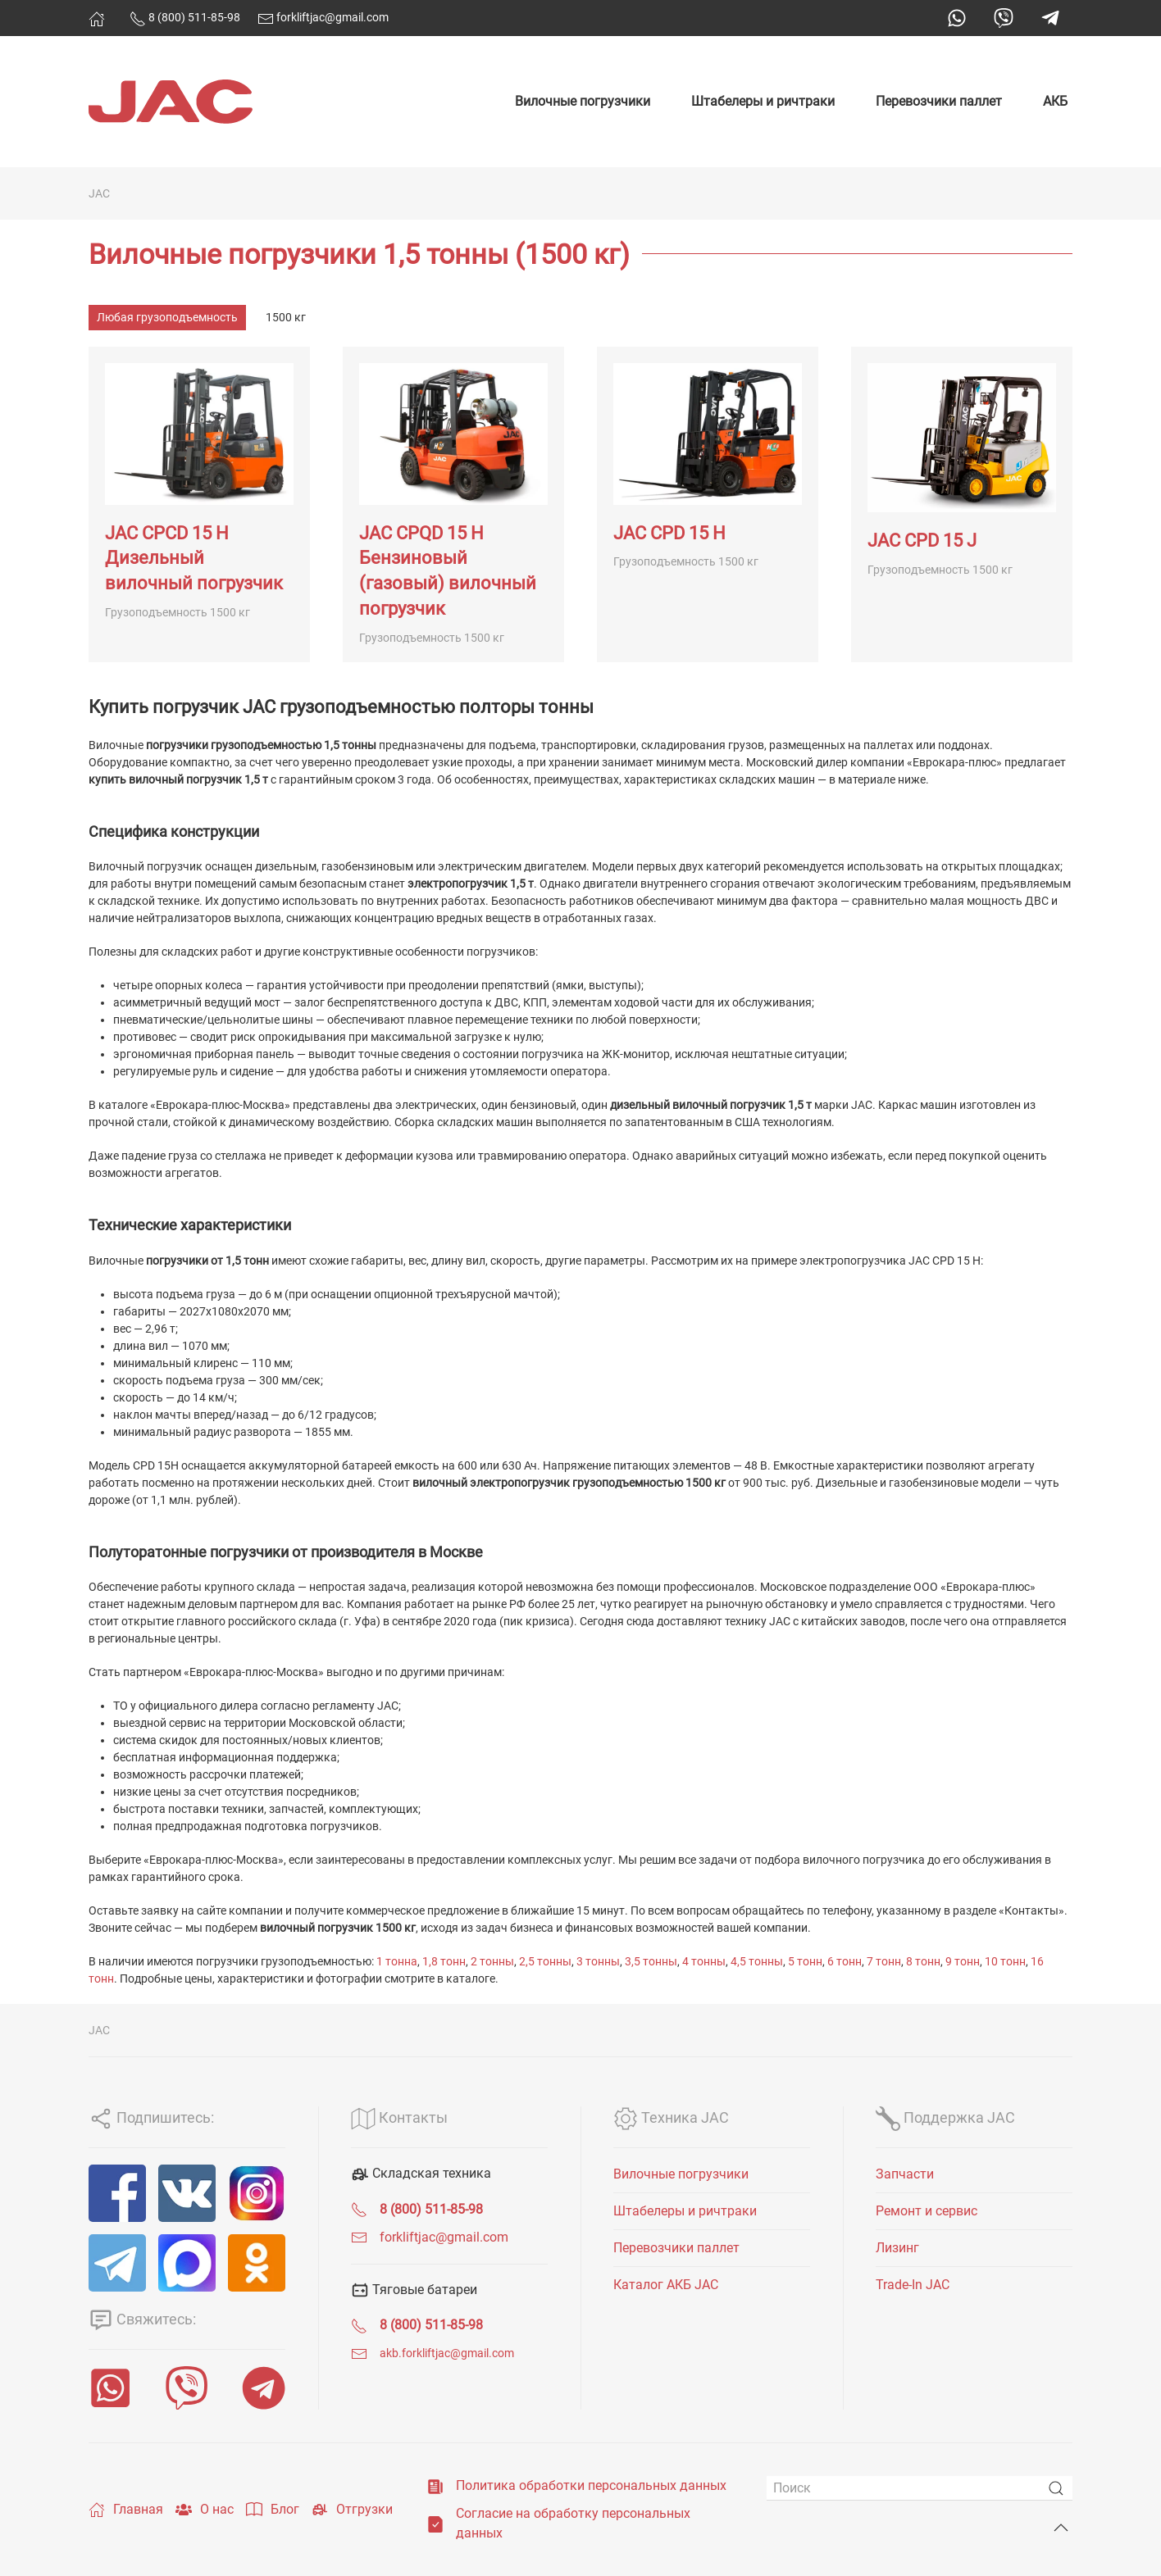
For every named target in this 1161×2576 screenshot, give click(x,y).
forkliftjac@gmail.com (323, 17)
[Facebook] (117, 2193)
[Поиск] (919, 2488)
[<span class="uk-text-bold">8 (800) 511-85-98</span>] (359, 2209)
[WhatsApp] (110, 2388)
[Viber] (186, 2388)
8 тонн (923, 1961)
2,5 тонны (545, 1961)
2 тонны (492, 1961)
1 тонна (396, 1961)
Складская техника (421, 2173)
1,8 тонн (444, 1961)
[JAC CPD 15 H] (707, 504)
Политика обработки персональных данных (591, 2485)
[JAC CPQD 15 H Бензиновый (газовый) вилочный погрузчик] (453, 504)
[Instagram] (256, 2193)
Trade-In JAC (912, 2284)
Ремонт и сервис (926, 2211)
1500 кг (286, 317)
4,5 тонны (757, 1961)
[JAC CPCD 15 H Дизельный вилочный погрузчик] (199, 504)
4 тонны (704, 1961)
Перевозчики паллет (939, 101)
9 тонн (962, 1961)
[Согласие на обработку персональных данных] (435, 2523)
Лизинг (897, 2248)
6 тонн (844, 1961)
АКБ (1055, 101)
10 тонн (1005, 1961)
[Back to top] (1060, 2527)
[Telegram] (117, 2263)
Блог (272, 2509)
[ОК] (256, 2263)
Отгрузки (352, 2509)
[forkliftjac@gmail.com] (359, 2237)
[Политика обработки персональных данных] (435, 2485)
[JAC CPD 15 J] (961, 504)
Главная (126, 2509)
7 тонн (884, 1961)
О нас (204, 2509)
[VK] (187, 2193)
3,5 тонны (651, 1961)
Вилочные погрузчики (582, 101)
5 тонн (805, 1961)
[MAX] (187, 2263)
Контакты (399, 2117)
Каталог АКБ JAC (665, 2284)
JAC (99, 193)
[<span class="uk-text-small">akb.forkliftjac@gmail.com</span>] (359, 2352)
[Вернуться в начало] (171, 101)
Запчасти (905, 2174)
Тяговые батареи (414, 2289)
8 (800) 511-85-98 (185, 17)
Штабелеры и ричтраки (763, 101)
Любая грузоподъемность (167, 317)
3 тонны (598, 1961)
